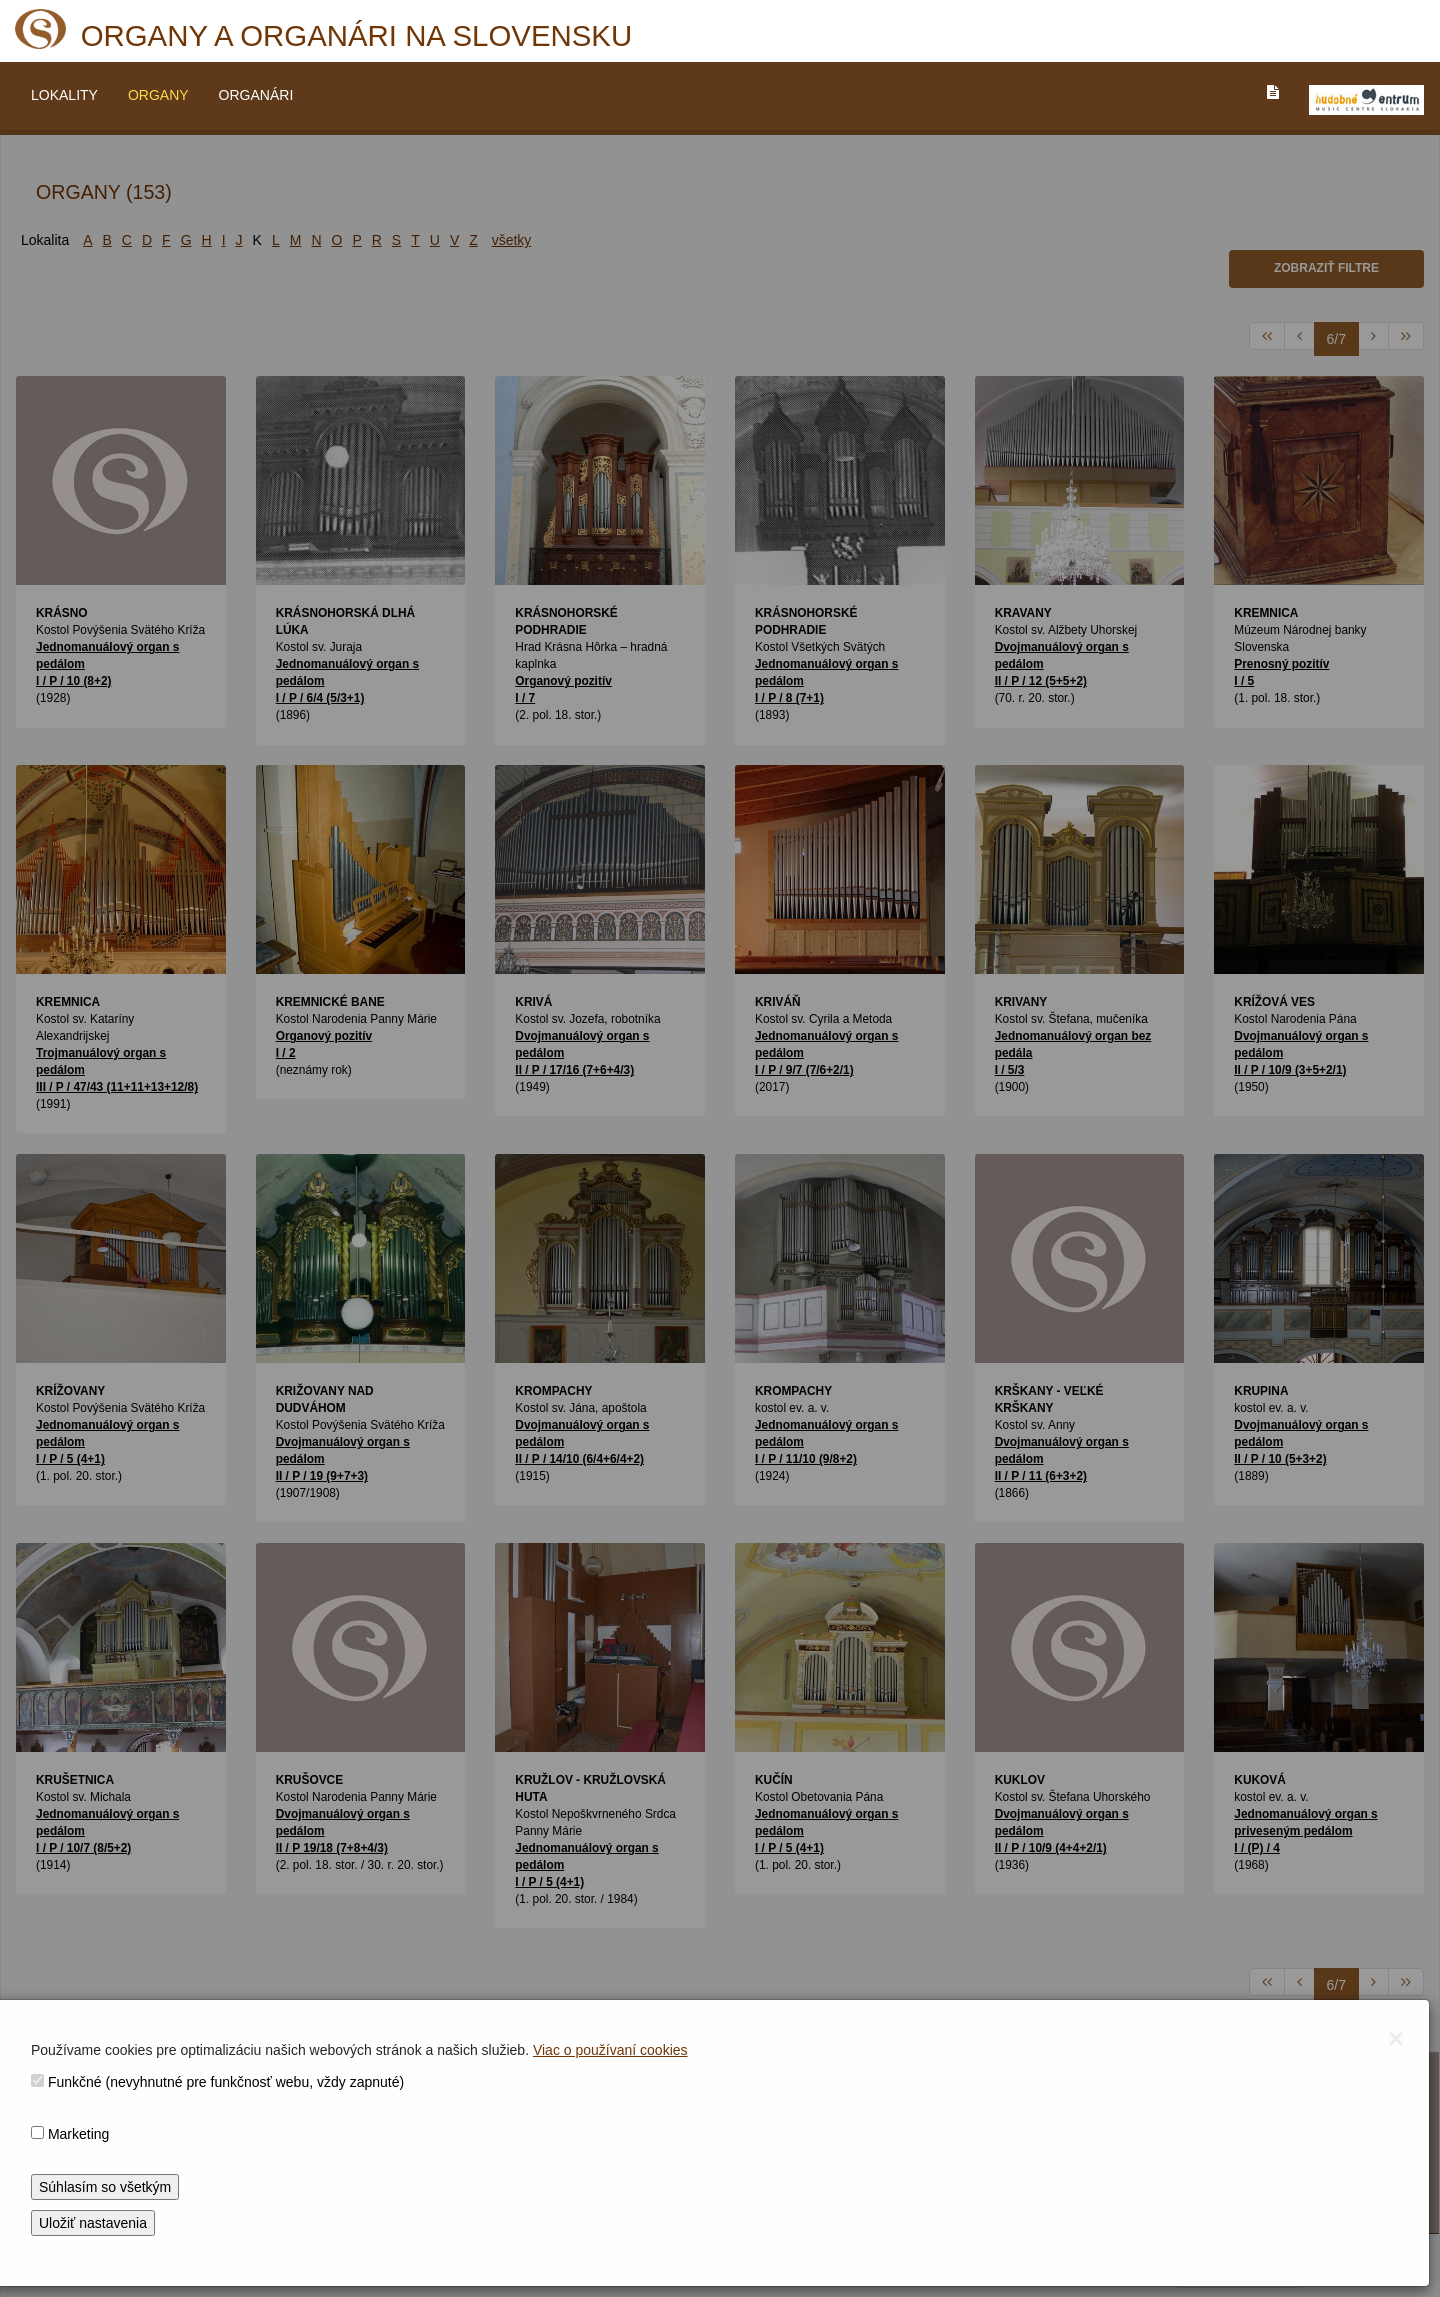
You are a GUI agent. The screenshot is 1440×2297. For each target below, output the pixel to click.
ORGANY (158, 95)
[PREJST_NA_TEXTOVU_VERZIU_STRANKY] (1273, 92)
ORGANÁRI (256, 95)
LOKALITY (64, 95)
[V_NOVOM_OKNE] (1366, 100)
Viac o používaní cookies (610, 2050)
